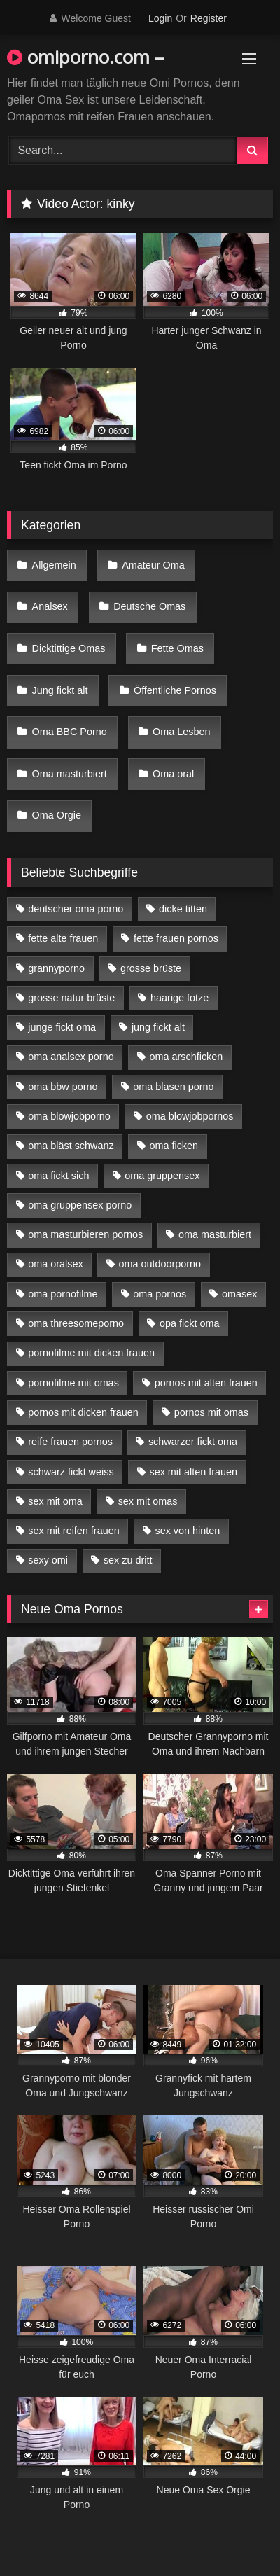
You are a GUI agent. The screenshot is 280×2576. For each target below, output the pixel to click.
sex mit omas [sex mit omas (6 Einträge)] (148, 1501)
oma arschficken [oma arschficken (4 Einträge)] (186, 1056)
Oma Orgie (56, 815)
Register (208, 18)
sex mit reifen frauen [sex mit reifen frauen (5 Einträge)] (73, 1530)
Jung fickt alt (60, 690)
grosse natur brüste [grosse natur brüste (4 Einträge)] (71, 997)
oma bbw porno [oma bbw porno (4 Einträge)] (62, 1086)
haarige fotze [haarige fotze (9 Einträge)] (179, 997)
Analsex (50, 606)
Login (160, 18)
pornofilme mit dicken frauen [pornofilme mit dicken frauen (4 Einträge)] (91, 1352)
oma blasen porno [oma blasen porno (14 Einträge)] (173, 1086)
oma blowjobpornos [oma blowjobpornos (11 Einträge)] (190, 1116)
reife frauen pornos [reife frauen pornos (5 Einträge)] (70, 1441)
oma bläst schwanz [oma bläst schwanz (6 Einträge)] (70, 1145)
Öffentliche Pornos (175, 690)
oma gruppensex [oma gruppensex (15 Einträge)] (162, 1175)
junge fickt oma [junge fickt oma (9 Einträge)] (62, 1027)
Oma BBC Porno (69, 731)
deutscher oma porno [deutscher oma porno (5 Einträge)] (75, 908)
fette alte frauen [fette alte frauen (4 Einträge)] (63, 938)
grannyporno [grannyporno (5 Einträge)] (56, 968)
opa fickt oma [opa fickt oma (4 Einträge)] (190, 1323)
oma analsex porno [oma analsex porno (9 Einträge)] (70, 1056)
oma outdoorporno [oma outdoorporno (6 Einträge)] (159, 1263)
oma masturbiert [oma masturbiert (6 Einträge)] (214, 1234)
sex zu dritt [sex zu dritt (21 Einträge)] (128, 1560)
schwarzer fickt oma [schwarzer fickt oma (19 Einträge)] (192, 1441)
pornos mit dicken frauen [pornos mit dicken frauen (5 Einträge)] (83, 1412)
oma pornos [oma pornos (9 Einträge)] (159, 1294)
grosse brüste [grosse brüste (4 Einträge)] (150, 968)
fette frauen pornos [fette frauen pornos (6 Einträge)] (176, 938)
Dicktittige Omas (69, 648)
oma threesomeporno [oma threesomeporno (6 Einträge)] (76, 1323)
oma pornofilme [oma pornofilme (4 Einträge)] (62, 1294)
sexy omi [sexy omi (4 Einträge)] (48, 1560)
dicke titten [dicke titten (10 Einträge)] (183, 908)
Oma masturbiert (69, 773)
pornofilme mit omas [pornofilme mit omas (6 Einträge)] (73, 1382)
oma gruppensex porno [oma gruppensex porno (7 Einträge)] (80, 1205)
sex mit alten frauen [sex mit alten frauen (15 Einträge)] (193, 1471)
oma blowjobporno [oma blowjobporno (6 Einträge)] (69, 1116)
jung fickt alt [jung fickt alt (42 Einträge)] (158, 1027)
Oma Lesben (181, 731)
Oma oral (173, 773)
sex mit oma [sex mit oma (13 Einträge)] (55, 1501)
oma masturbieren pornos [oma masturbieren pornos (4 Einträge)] (85, 1234)
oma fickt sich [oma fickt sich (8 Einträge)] (58, 1175)
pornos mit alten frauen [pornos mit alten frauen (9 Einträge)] (206, 1382)
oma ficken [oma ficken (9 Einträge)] (173, 1145)
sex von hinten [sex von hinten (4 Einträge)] (187, 1530)
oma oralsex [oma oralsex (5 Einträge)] (55, 1263)
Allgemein (54, 565)
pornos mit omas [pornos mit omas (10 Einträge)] (211, 1412)
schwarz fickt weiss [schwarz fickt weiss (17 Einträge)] (70, 1471)
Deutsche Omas (149, 606)
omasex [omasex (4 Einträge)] (239, 1294)
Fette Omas (177, 648)
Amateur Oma (153, 565)
